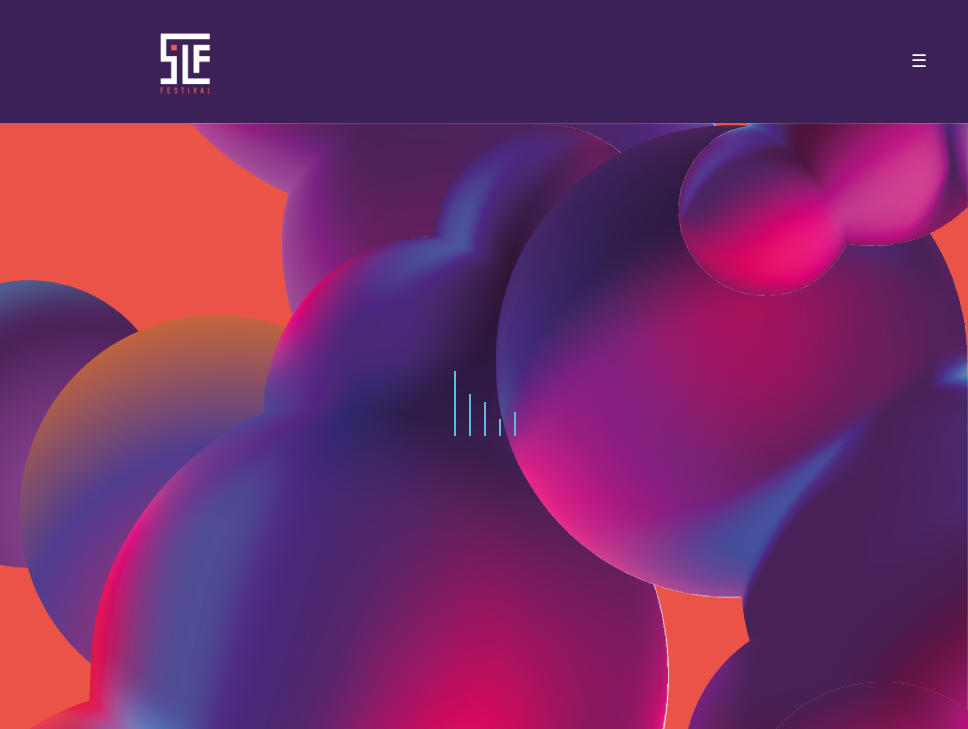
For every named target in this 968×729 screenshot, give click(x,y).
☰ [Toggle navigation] (919, 61)
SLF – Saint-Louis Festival (186, 61)
